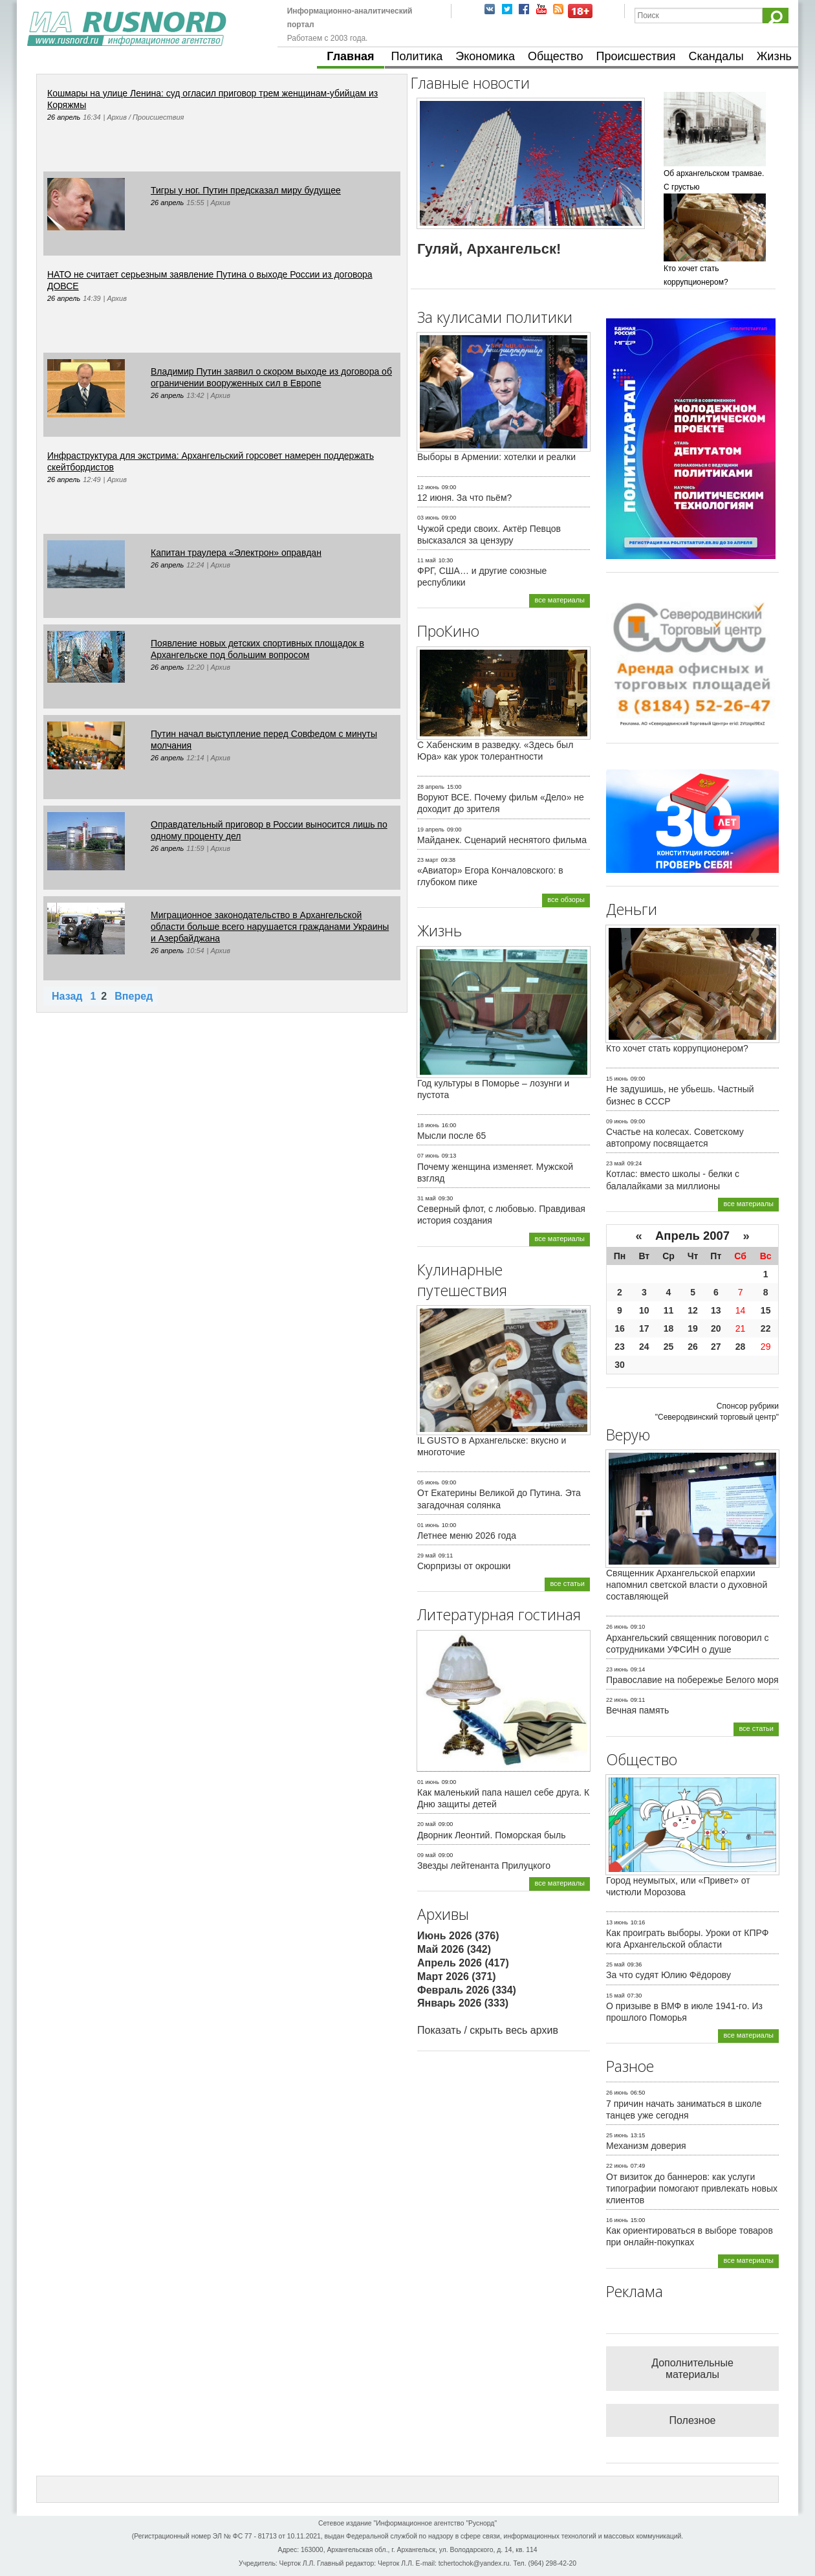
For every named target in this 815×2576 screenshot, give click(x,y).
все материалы (559, 600)
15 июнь (617, 1078)
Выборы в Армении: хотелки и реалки (496, 457)
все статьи (567, 1583)
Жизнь (774, 56)
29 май (426, 1555)
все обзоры (566, 899)
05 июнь (428, 1482)
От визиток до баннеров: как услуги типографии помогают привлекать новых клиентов (691, 2188)
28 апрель (430, 787)
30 (619, 1365)
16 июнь (617, 2220)
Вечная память (637, 1710)
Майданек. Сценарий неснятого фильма (502, 840)
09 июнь (617, 1121)
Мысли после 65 (451, 1135)
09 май (426, 1855)
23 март (428, 860)
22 (766, 1328)
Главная (350, 56)
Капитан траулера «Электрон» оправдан (236, 552)
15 (766, 1310)
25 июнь (617, 2135)
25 (669, 1346)
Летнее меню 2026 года (466, 1535)
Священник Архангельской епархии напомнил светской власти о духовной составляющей (686, 1585)
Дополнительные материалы (692, 2368)
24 (644, 1346)
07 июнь (428, 1155)
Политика (417, 56)
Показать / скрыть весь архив (487, 2030)
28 (740, 1346)
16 (619, 1328)
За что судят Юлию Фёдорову (668, 1975)
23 (619, 1346)
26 (693, 1346)
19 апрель (430, 829)
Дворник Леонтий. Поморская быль (491, 1835)
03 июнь (428, 517)
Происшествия (635, 56)
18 (669, 1328)
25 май (615, 1964)
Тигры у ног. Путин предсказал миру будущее (246, 190)
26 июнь (617, 1627)
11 (669, 1310)
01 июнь (428, 1525)
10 (644, 1310)
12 (693, 1310)
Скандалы (716, 56)
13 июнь (617, 1922)
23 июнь (617, 1669)
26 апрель (63, 117)
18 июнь (428, 1125)
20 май (426, 1824)
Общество (555, 56)
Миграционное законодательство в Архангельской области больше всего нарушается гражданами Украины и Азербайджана (270, 926)
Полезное (692, 2420)
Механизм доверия (646, 2146)
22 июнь (617, 1700)
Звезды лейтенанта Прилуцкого (483, 1865)
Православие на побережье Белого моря (692, 1680)
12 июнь (428, 487)
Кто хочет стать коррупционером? (677, 1048)
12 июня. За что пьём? (464, 497)
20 (716, 1328)
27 (716, 1346)
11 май (426, 560)
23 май (615, 1163)
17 (644, 1328)
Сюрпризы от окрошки (463, 1566)
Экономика (485, 56)
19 (693, 1328)
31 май (426, 1198)
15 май (615, 1995)
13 (716, 1310)
